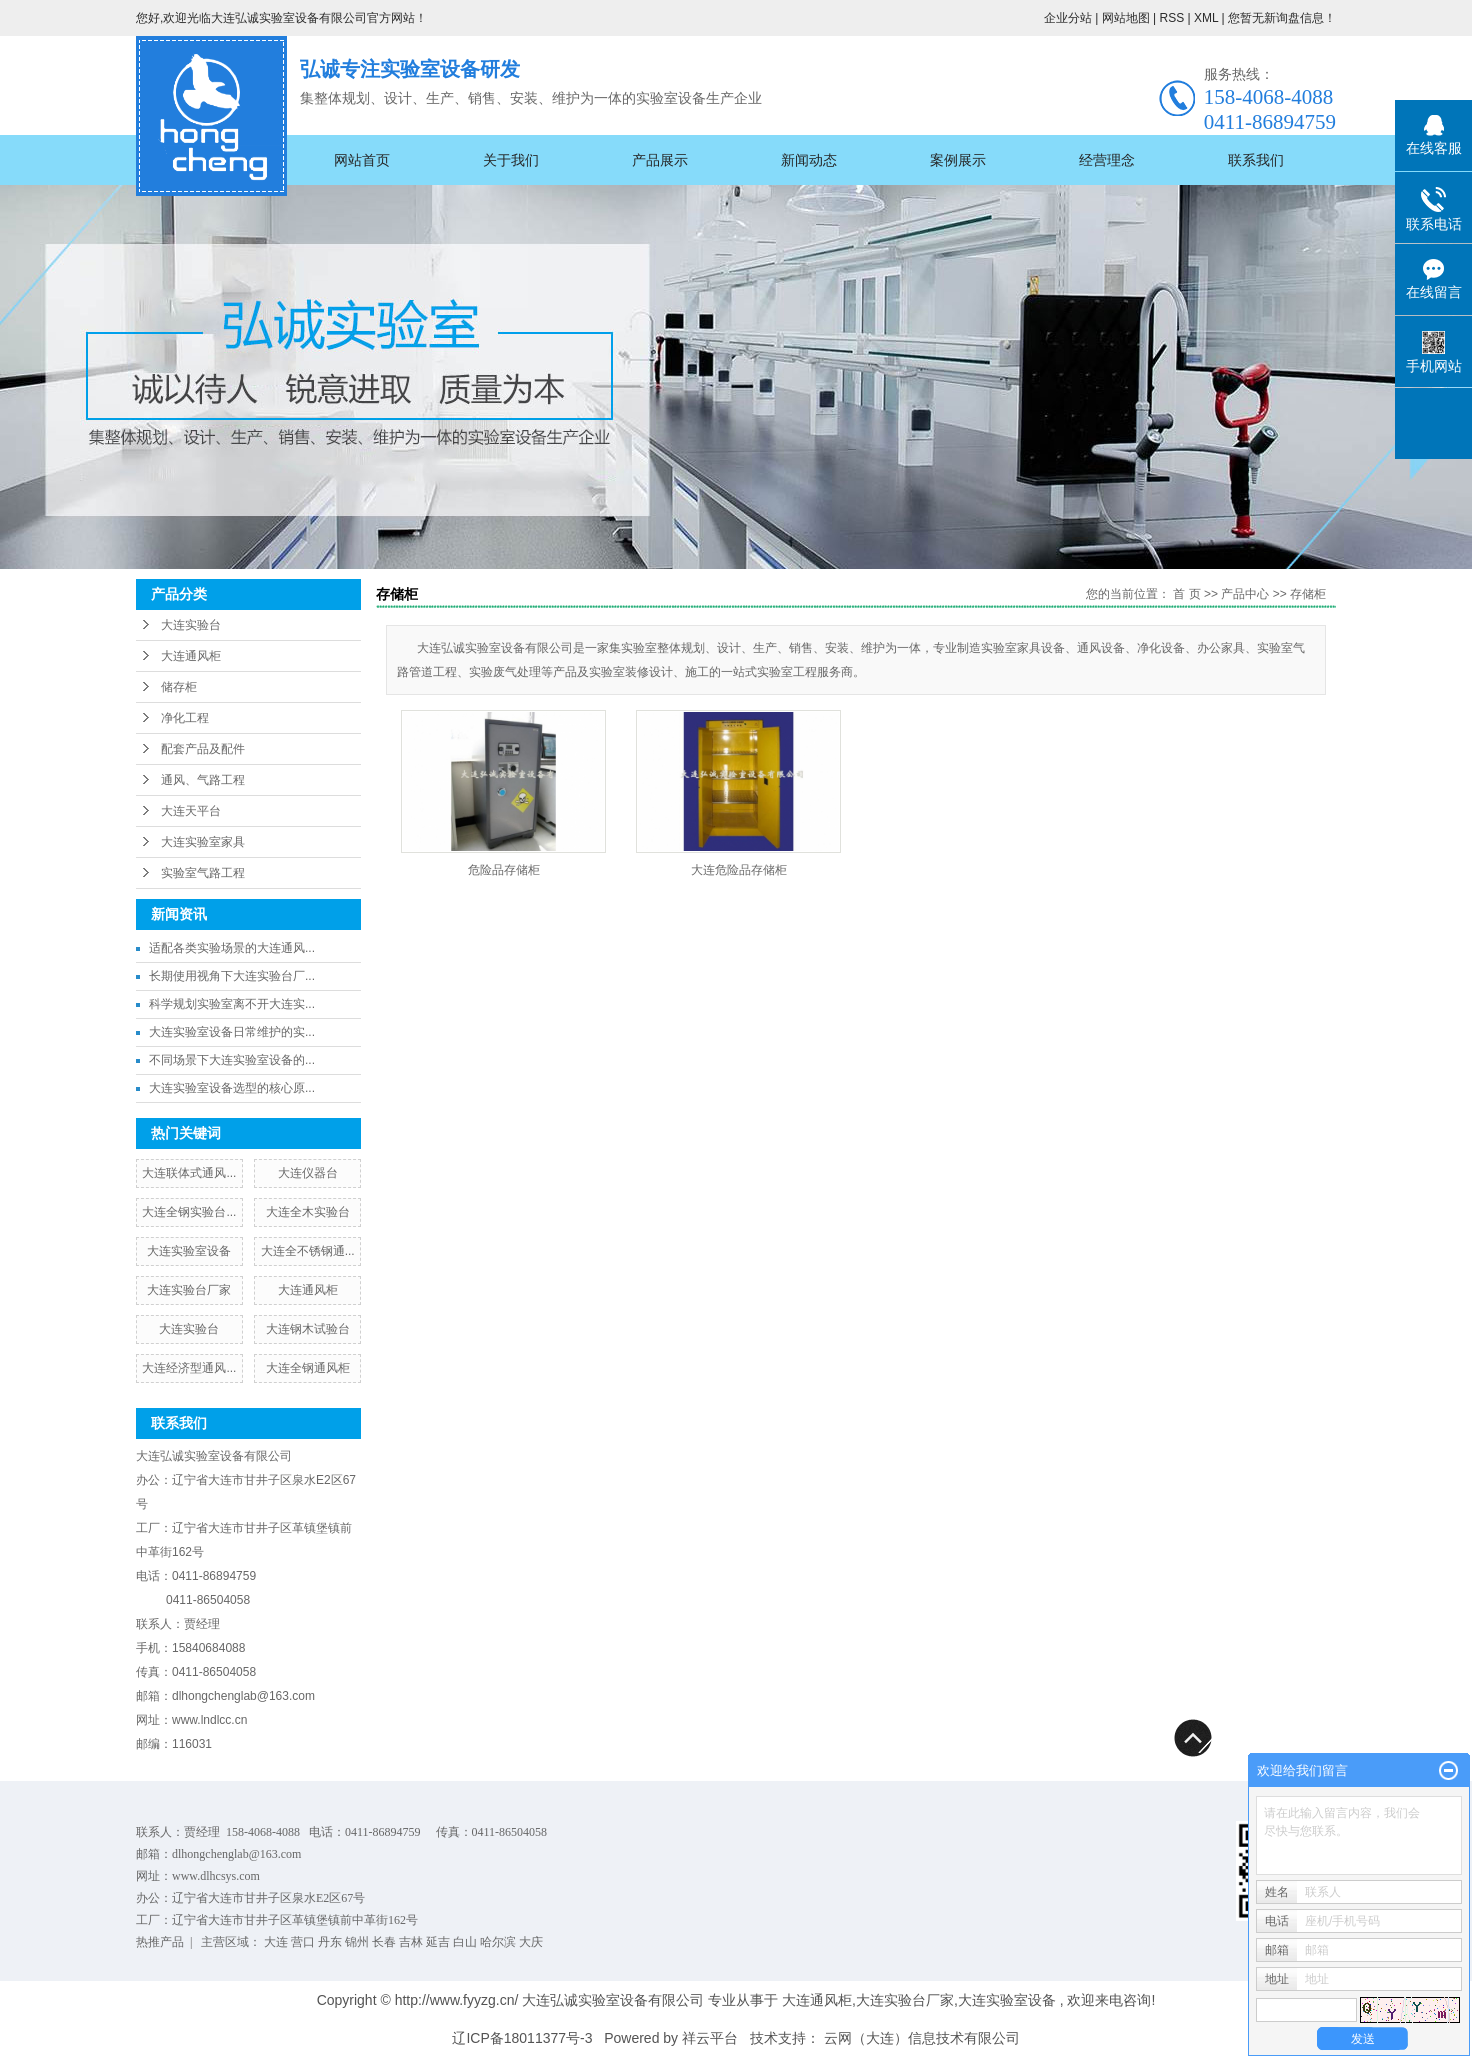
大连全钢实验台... (189, 1212)
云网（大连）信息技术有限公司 (922, 2038)
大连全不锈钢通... (308, 1251)
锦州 (357, 1942)
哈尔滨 (498, 1942)
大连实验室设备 (189, 1251)
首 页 (1186, 594)
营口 (303, 1942)
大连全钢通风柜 (308, 1368)
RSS (1171, 18)
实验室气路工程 (203, 873)
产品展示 (660, 160)
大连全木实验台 (308, 1212)
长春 (384, 1942)
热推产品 (160, 1942)
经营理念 (1107, 160)
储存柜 (179, 687)
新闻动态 (809, 160)
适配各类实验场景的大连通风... (232, 948)
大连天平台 (191, 811)
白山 (465, 1942)
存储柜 (1308, 594)
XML (1206, 18)
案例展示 (958, 160)
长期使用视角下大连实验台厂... (232, 976)
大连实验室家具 (203, 842)
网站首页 (362, 160)
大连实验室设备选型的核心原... (232, 1088)
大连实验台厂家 (189, 1290)
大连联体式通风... (189, 1173)
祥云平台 (710, 2038)
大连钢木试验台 (308, 1329)
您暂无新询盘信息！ (1282, 18)
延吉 (438, 1942)
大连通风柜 (191, 656)
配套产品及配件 (203, 749)
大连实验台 (191, 625)
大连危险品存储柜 (739, 870)
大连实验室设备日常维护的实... (232, 1032)
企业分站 (1068, 18)
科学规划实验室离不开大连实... (232, 1004)
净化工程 (185, 718)
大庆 (531, 1942)
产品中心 (1245, 594)
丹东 (330, 1942)
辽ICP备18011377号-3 (522, 2038)
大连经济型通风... (189, 1368)
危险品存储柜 (504, 870)
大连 (276, 1942)
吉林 (411, 1942)
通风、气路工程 (203, 780)
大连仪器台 (308, 1173)
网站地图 (1127, 18)
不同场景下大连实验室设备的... (232, 1060)
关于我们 (511, 160)
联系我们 (1256, 160)
